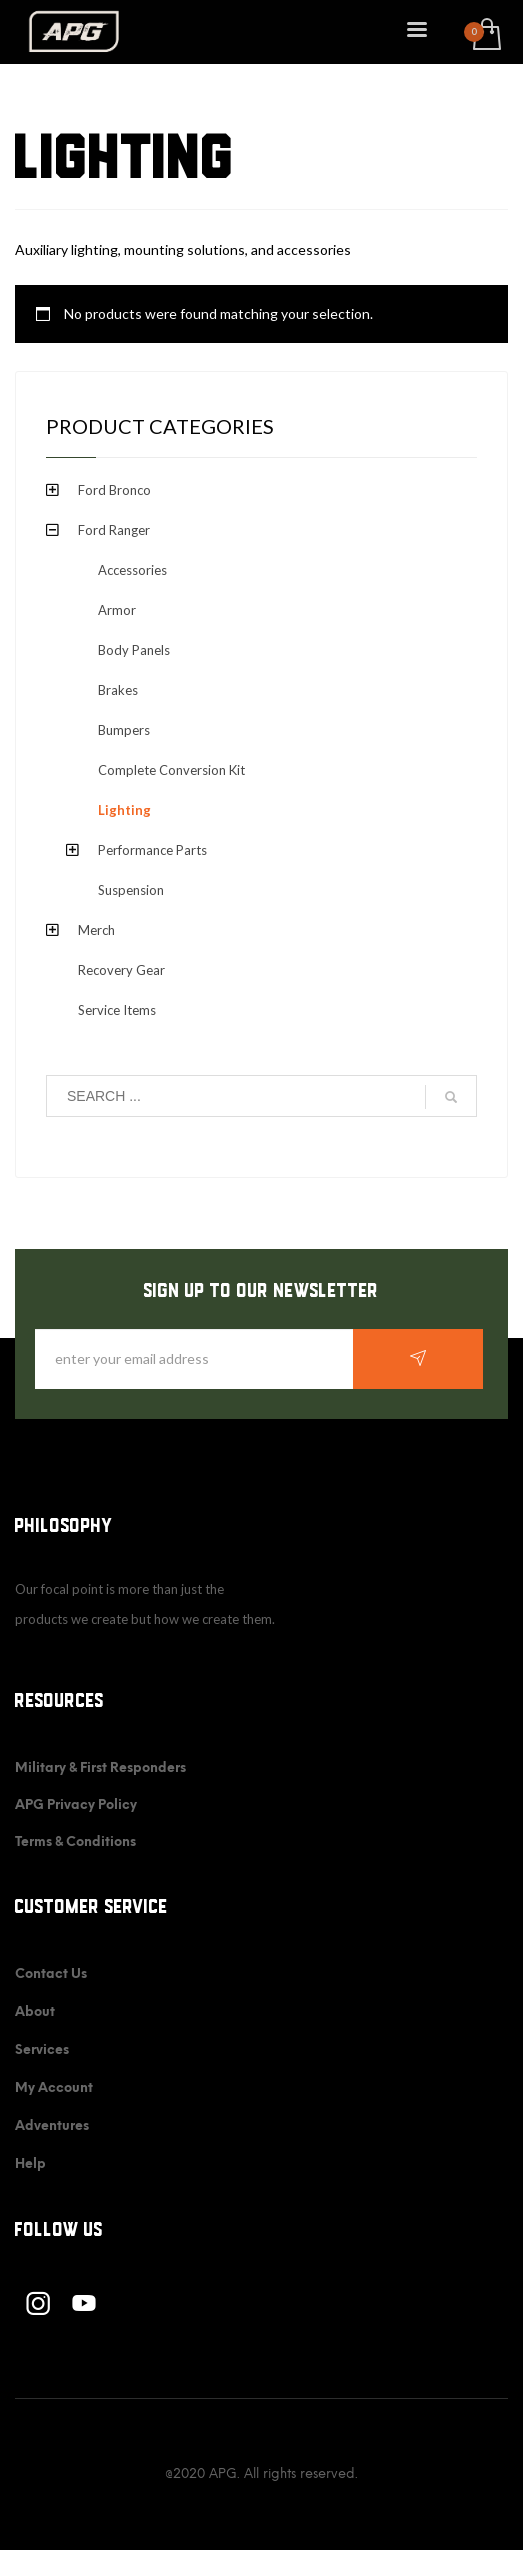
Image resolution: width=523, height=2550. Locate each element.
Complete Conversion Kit (171, 770)
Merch (96, 930)
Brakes (118, 690)
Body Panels (134, 650)
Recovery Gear (121, 970)
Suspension (131, 890)
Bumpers (124, 730)
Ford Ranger (114, 530)
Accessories (132, 570)
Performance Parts (152, 850)
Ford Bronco (114, 490)
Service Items (117, 1010)
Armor (117, 610)
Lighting (124, 810)
